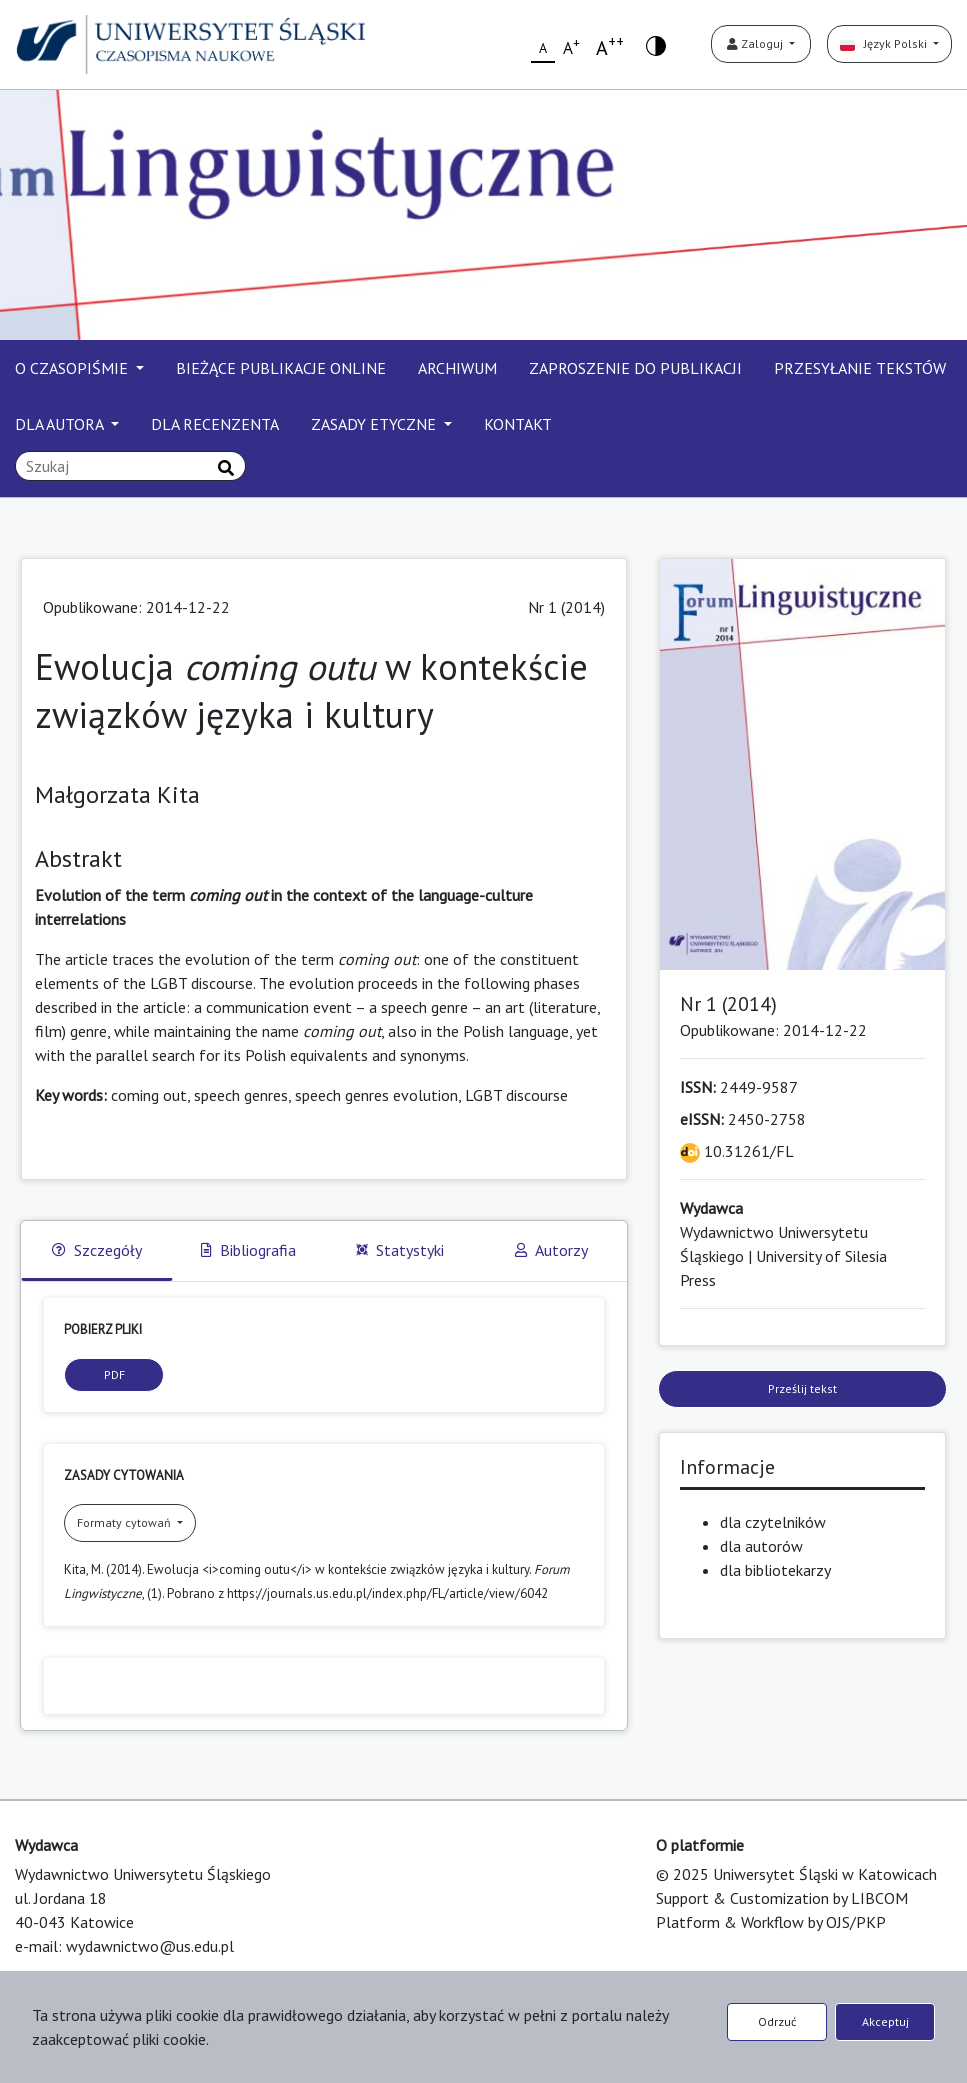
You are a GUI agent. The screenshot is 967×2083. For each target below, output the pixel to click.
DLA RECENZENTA (215, 424)
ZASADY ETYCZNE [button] (375, 424)
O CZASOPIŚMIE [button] (73, 368)
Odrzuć (777, 2021)
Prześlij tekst (802, 1388)
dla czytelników (773, 1522)
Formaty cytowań (125, 1522)
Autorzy (551, 1250)
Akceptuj (885, 2021)
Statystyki (400, 1250)
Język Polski (885, 43)
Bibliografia (248, 1250)
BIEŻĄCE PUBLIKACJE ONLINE (281, 368)
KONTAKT (518, 424)
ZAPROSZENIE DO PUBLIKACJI (635, 368)
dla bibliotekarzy (775, 1570)
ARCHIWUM (457, 368)
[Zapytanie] (130, 466)
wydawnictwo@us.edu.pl (150, 1946)
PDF (114, 1374)
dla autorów (761, 1546)
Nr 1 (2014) (566, 607)
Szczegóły (97, 1250)
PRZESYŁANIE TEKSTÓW (860, 368)
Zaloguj (756, 43)
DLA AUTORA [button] (61, 424)
